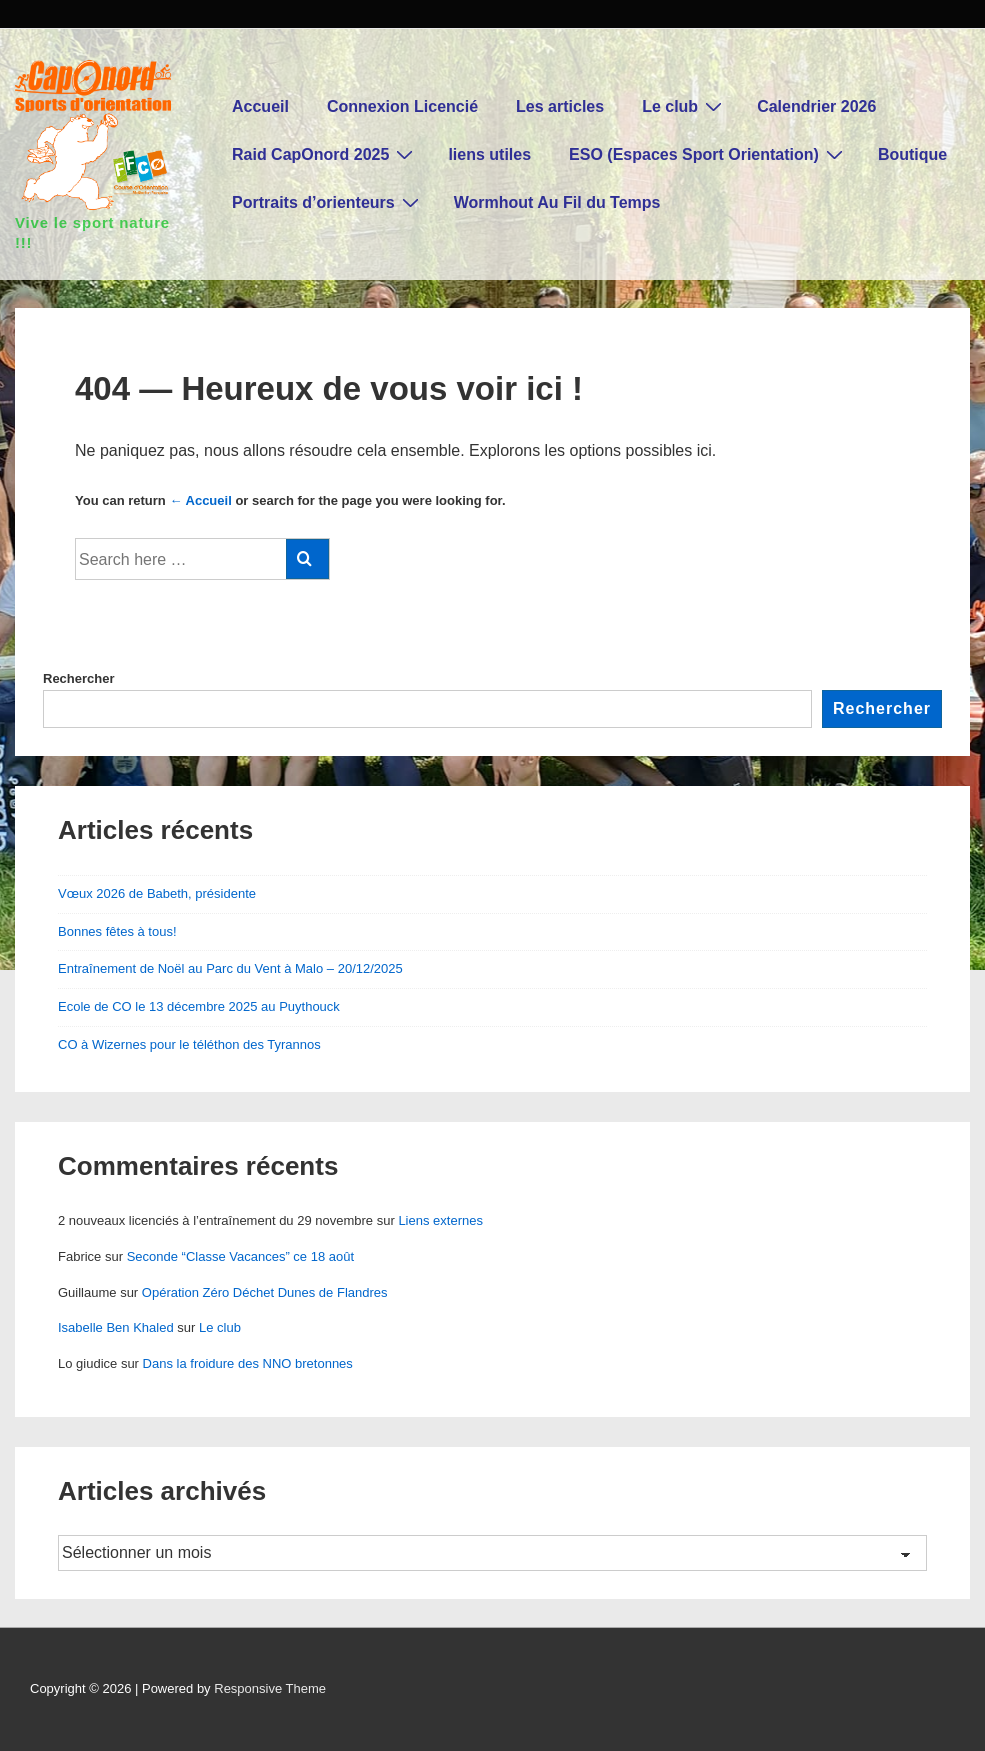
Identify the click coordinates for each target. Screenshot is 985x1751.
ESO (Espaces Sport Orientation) (708, 154)
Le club (684, 106)
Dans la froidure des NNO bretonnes (248, 1363)
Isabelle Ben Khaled (116, 1327)
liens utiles (489, 154)
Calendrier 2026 (816, 106)
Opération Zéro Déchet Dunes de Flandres (265, 1292)
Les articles (560, 106)
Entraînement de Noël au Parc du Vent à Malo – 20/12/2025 (230, 968)
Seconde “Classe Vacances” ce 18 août (240, 1256)
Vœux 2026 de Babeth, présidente (157, 893)
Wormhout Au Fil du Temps (557, 202)
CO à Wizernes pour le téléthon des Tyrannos (189, 1044)
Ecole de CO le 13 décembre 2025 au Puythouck (199, 1006)
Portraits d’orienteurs (328, 202)
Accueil (260, 106)
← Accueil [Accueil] (200, 500)
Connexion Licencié (402, 106)
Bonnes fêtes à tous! (117, 931)
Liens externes (440, 1220)
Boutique (912, 154)
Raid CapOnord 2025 (325, 154)
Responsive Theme (270, 1688)
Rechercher (79, 678)
